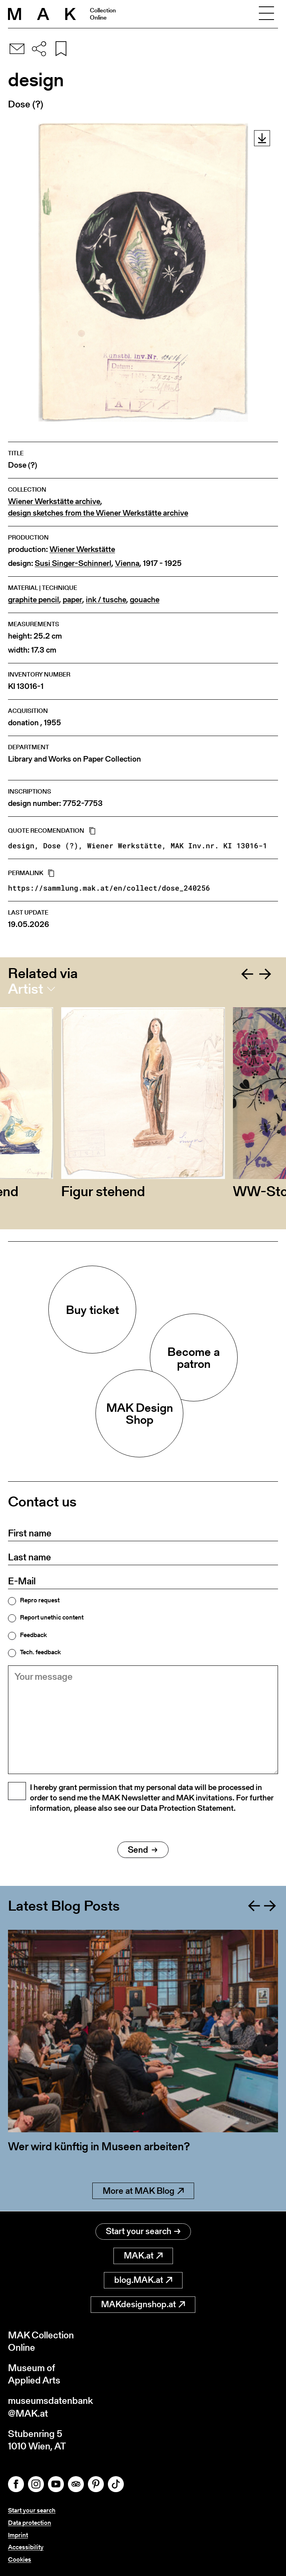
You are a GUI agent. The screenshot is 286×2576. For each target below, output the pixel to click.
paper (72, 600)
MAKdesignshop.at (143, 2304)
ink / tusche (106, 600)
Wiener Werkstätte (82, 549)
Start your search (143, 2231)
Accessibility (26, 2547)
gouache (144, 600)
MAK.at (143, 2255)
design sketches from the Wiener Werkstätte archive (98, 513)
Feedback (33, 1635)
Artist (25, 989)
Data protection (29, 2522)
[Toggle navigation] (266, 14)
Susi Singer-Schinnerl (73, 563)
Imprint (18, 2535)
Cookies (19, 2559)
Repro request (40, 1600)
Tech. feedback (40, 1652)
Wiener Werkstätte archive (54, 501)
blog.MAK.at (143, 2280)
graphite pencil (33, 600)
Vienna (127, 563)
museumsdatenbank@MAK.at (50, 2406)
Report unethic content (51, 1617)
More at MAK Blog (143, 2191)
